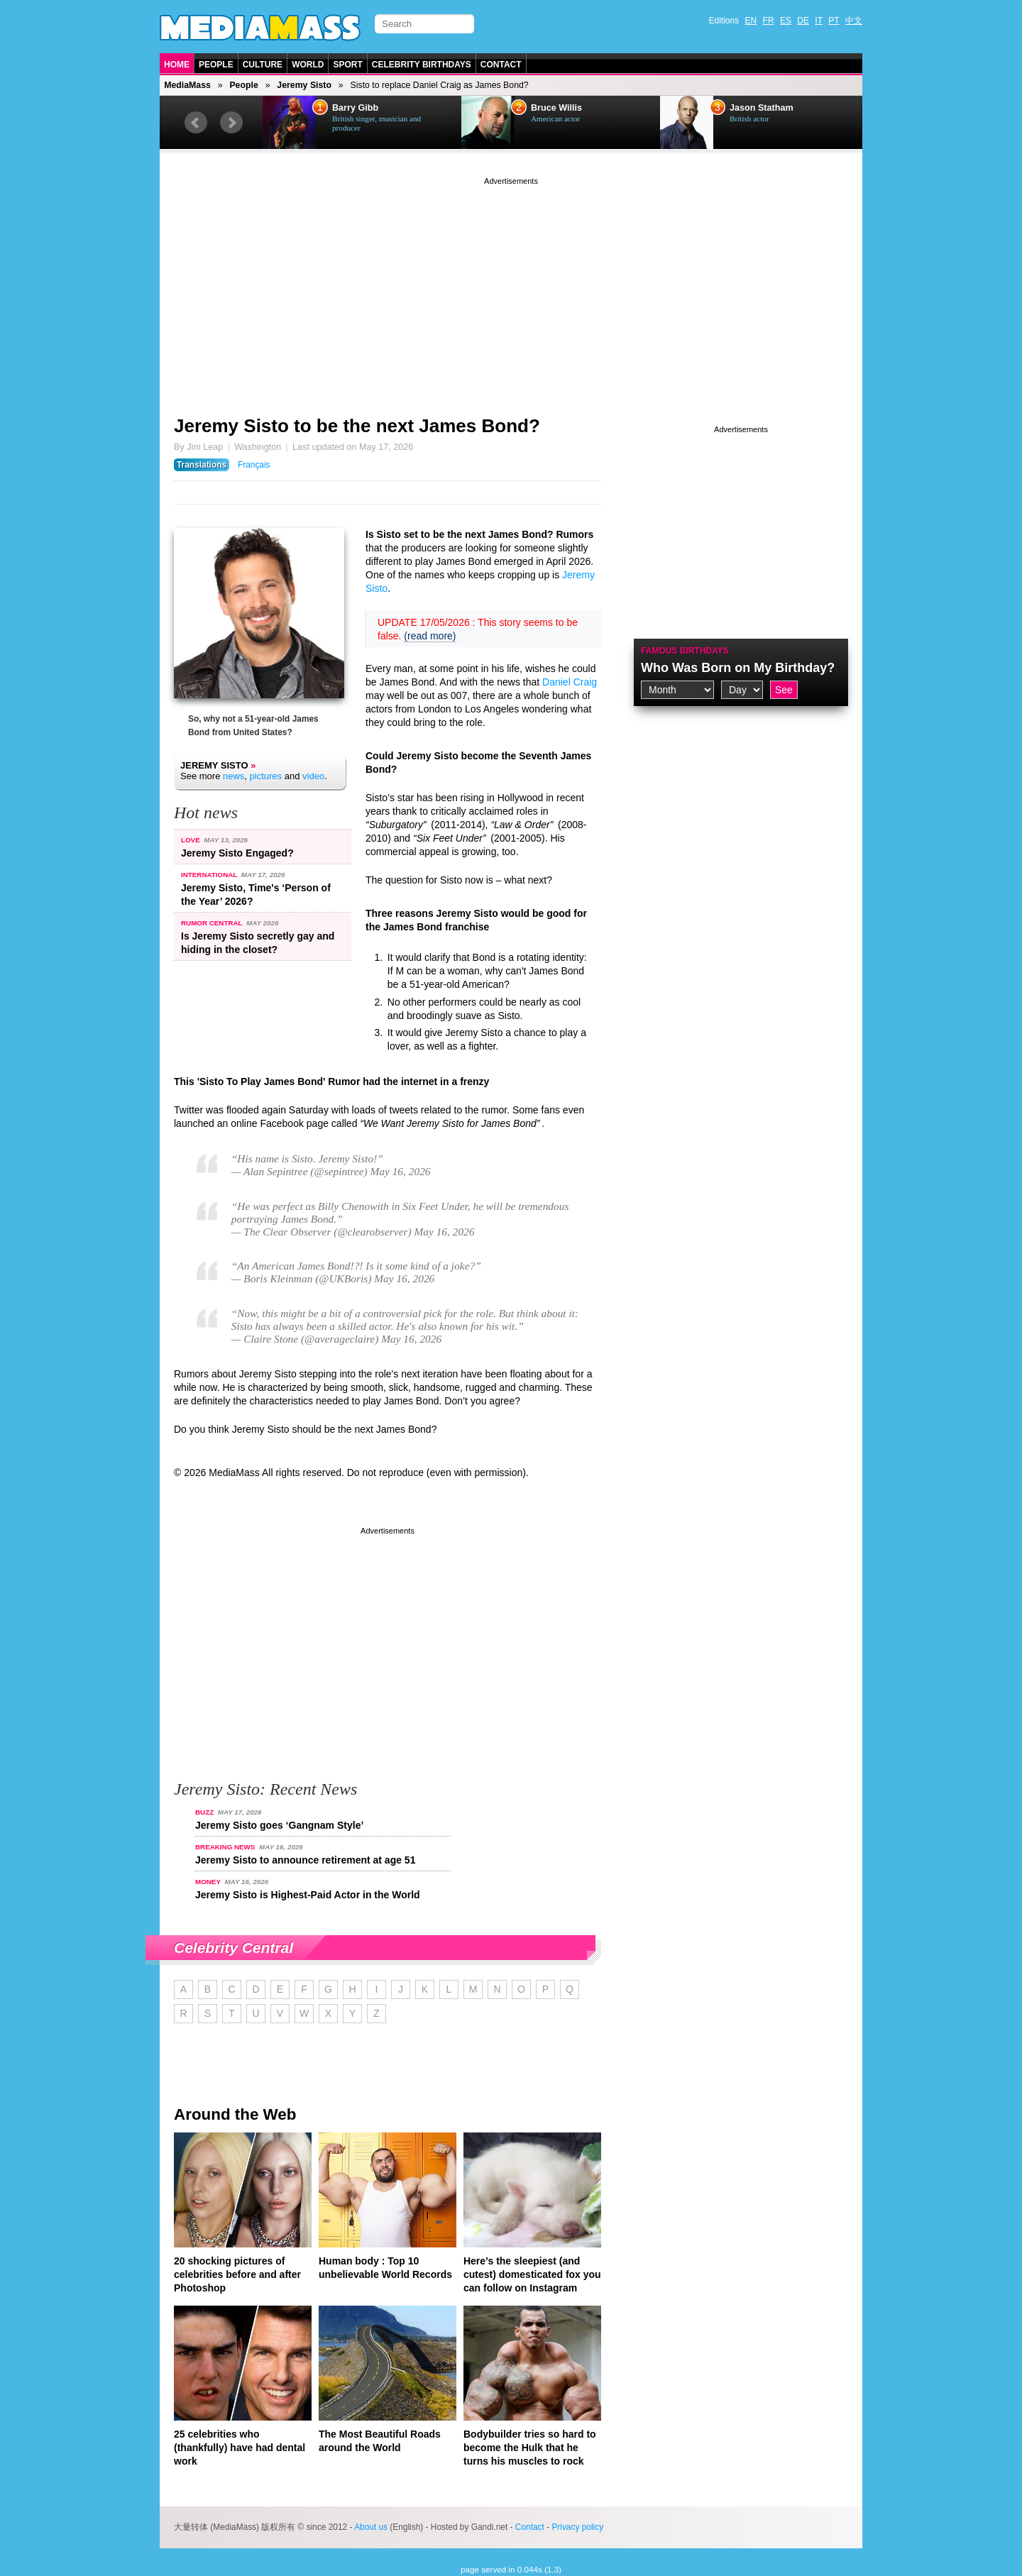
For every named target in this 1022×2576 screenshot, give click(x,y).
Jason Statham (761, 108)
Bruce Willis (556, 108)
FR (768, 21)
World (308, 65)
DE (803, 21)
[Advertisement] (511, 287)
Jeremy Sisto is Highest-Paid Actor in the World (307, 1894)
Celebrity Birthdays (421, 65)
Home (176, 65)
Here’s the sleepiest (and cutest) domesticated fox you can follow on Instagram (532, 2274)
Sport (347, 65)
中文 (853, 21)
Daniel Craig (569, 682)
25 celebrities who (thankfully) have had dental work (239, 2447)
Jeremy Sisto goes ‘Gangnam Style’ (279, 1825)
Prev (196, 122)
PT (833, 21)
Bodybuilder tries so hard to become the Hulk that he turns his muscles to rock (529, 2447)
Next (231, 122)
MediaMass (187, 85)
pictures (266, 776)
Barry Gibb (355, 108)
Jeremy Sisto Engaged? (237, 853)
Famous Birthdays (685, 651)
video (313, 776)
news (233, 776)
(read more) (430, 636)
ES (785, 21)
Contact (501, 65)
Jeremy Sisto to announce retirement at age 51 (305, 1860)
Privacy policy (577, 2527)
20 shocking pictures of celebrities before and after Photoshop (237, 2274)
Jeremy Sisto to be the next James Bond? (357, 425)
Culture (262, 65)
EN (751, 21)
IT (819, 21)
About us (371, 2527)
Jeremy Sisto (304, 85)
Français (254, 465)
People (216, 65)
